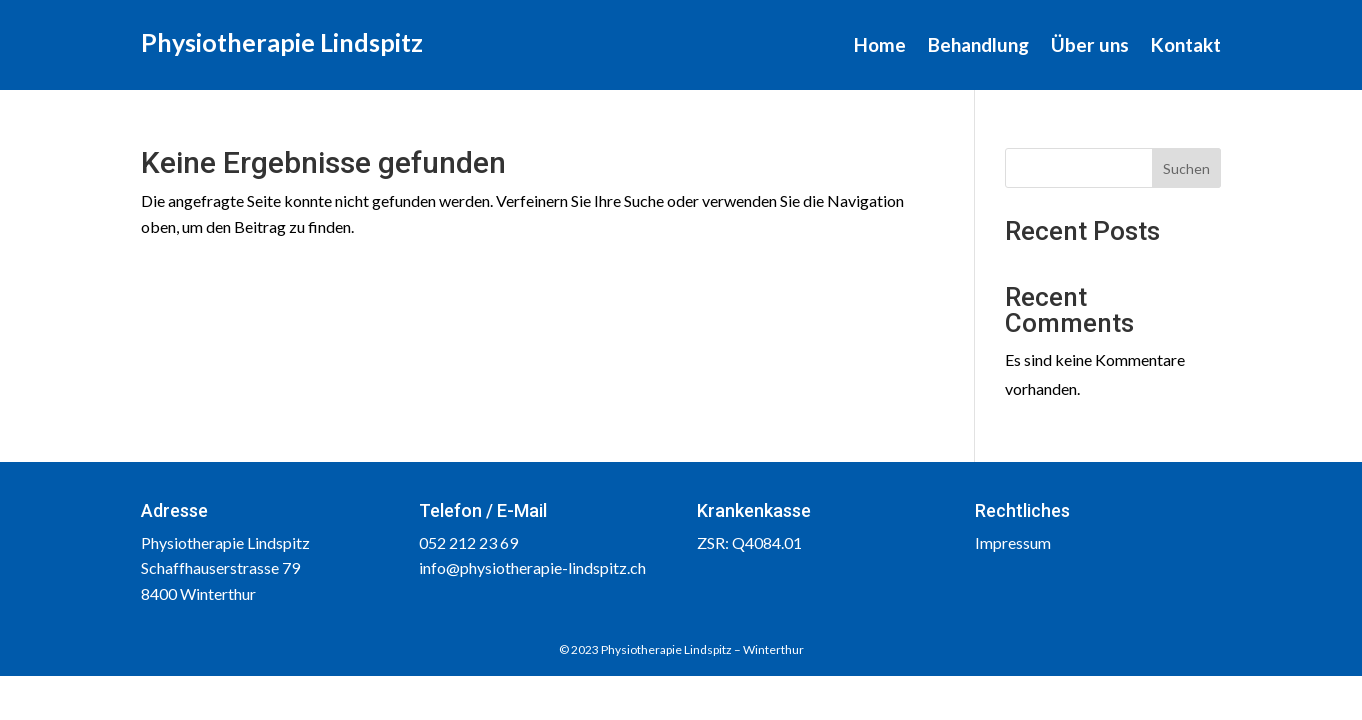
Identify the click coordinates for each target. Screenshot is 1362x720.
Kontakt (1186, 47)
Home (880, 47)
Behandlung (978, 47)
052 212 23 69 (468, 542)
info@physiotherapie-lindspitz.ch (532, 567)
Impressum (1013, 542)
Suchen (1186, 168)
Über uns (1090, 47)
